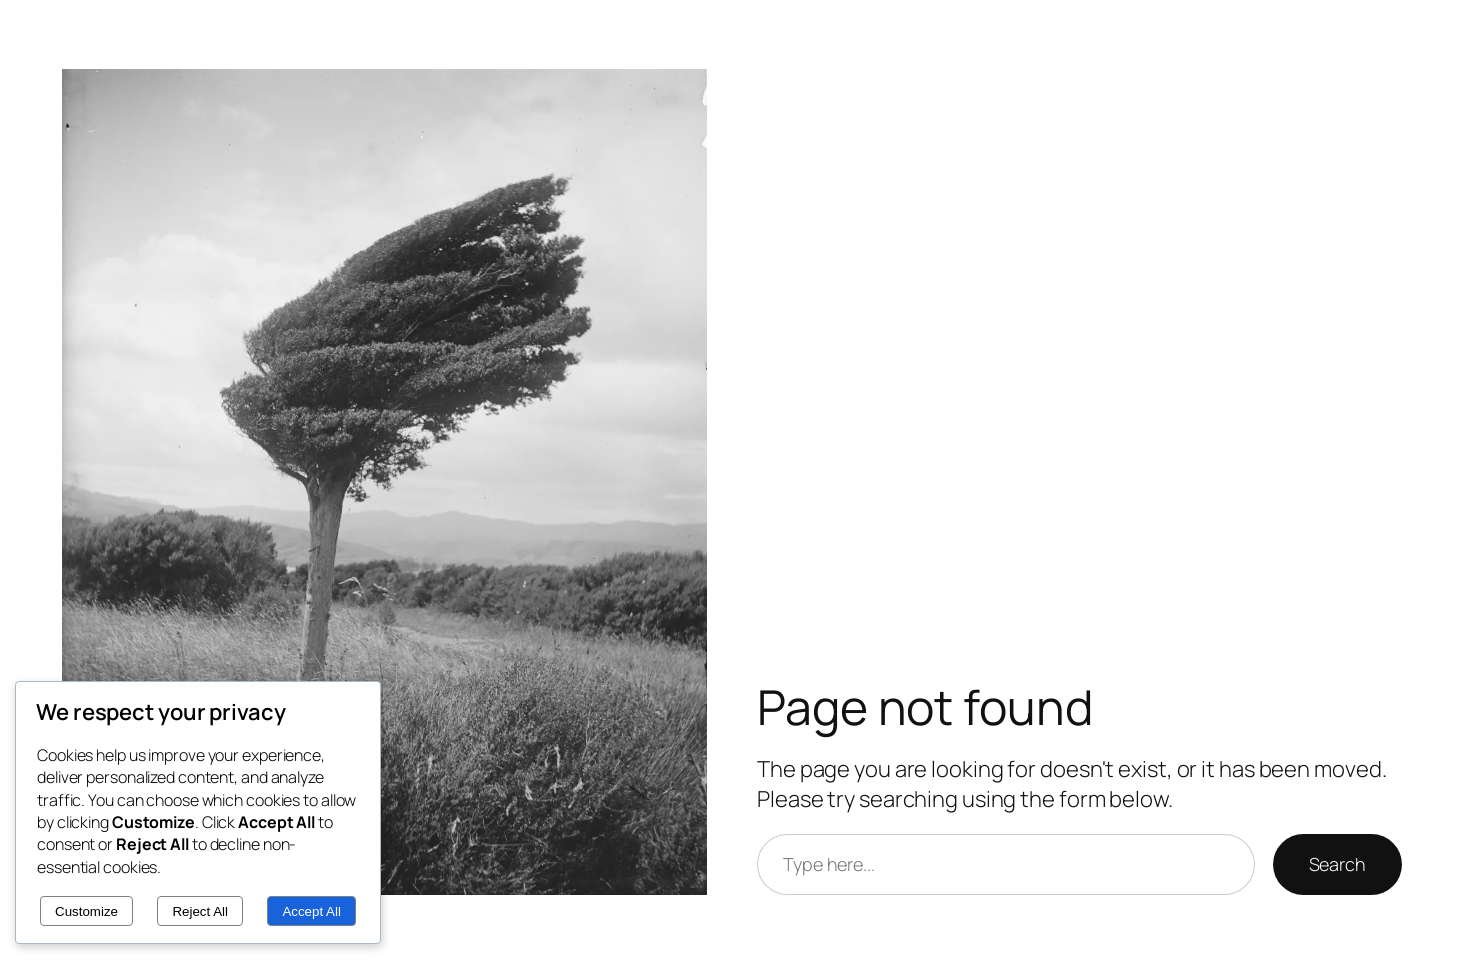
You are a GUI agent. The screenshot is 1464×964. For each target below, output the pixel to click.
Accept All (311, 911)
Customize (86, 911)
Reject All (200, 911)
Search (1337, 864)
